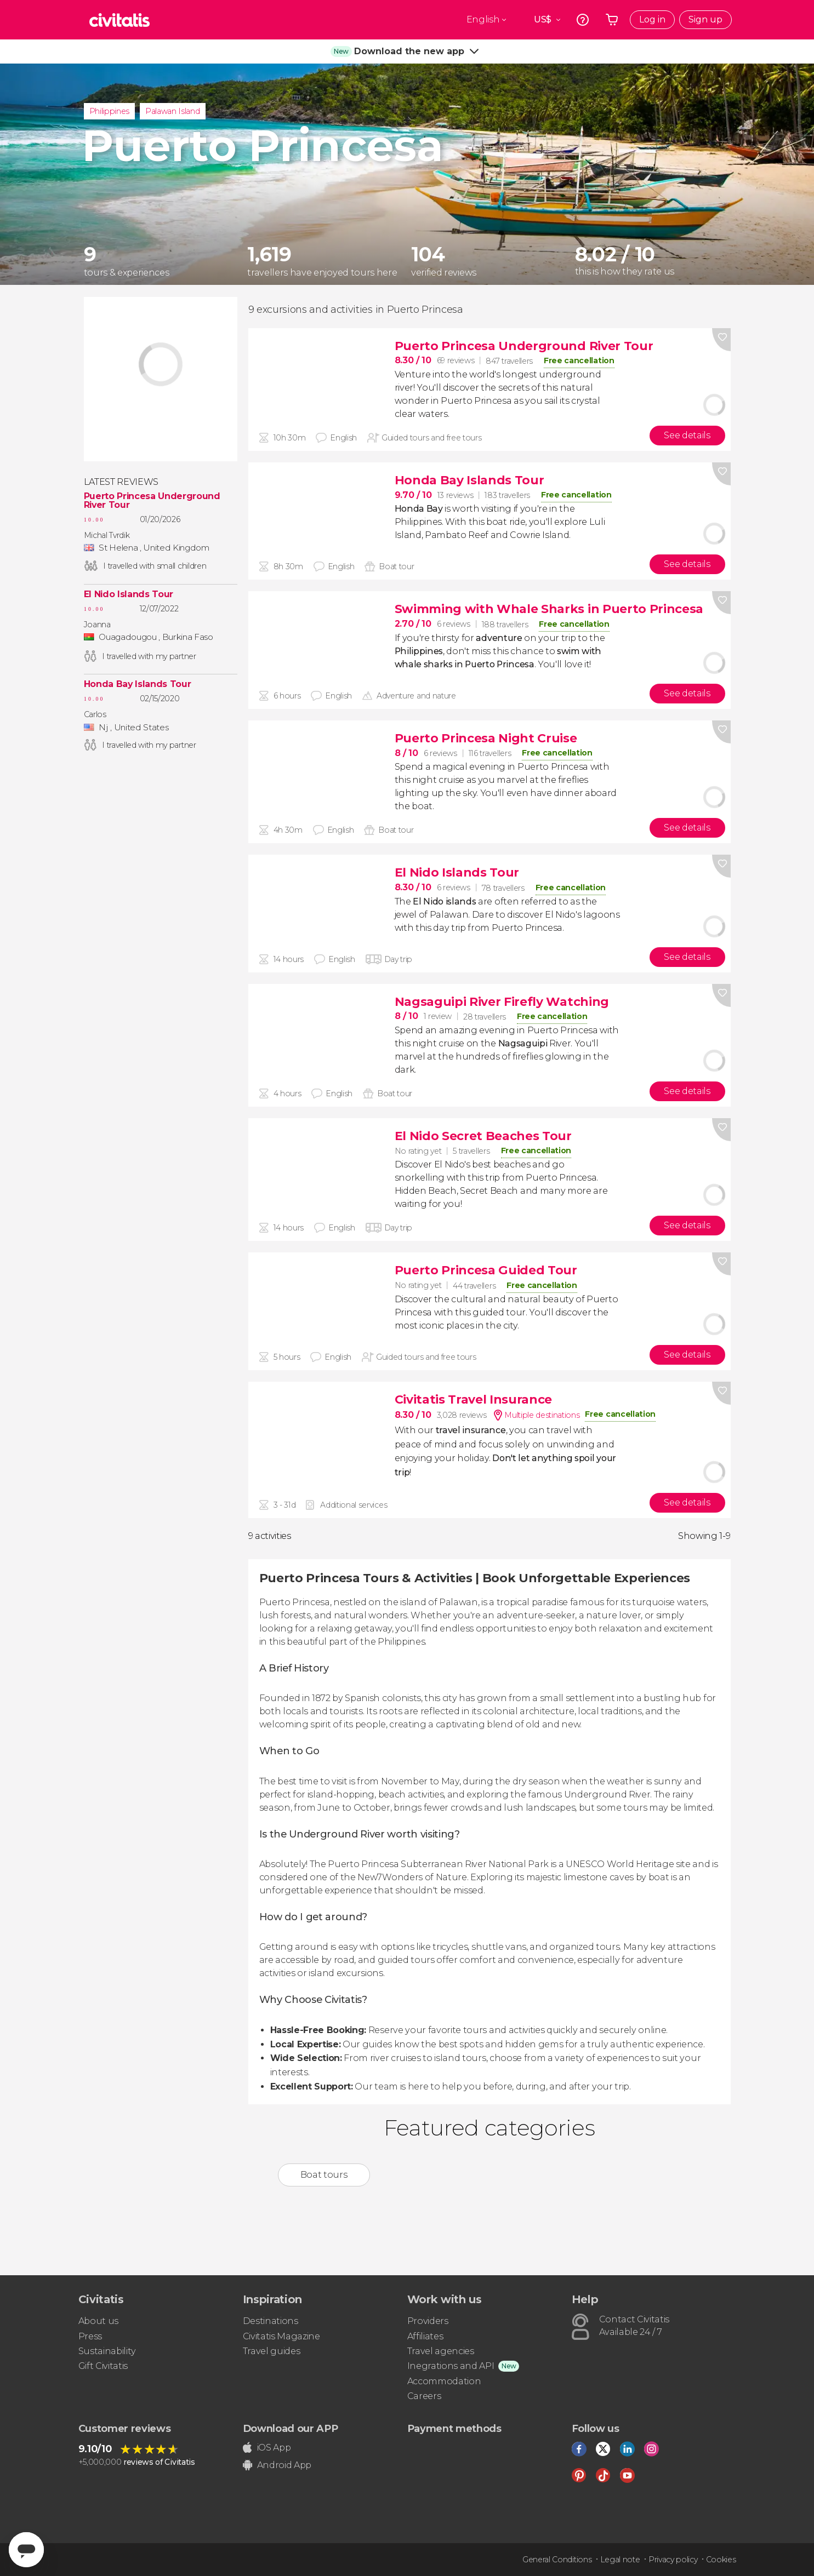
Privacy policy (673, 2559)
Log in (652, 19)
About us (98, 2321)
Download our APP (290, 2429)
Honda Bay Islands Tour (137, 684)
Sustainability (107, 2351)
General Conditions (556, 2559)
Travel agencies (440, 2351)
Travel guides (271, 2351)
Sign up (705, 19)
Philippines (109, 111)
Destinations (270, 2321)
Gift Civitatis (103, 2366)
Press (90, 2336)
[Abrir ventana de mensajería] (26, 2549)
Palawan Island (172, 111)
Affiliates (425, 2336)
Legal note (620, 2559)
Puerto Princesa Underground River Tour (152, 501)
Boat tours (324, 2174)
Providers (427, 2321)
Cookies (721, 2559)
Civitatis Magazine (281, 2336)
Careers (424, 2396)
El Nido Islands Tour (129, 594)
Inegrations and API (450, 2366)
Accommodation (444, 2381)
